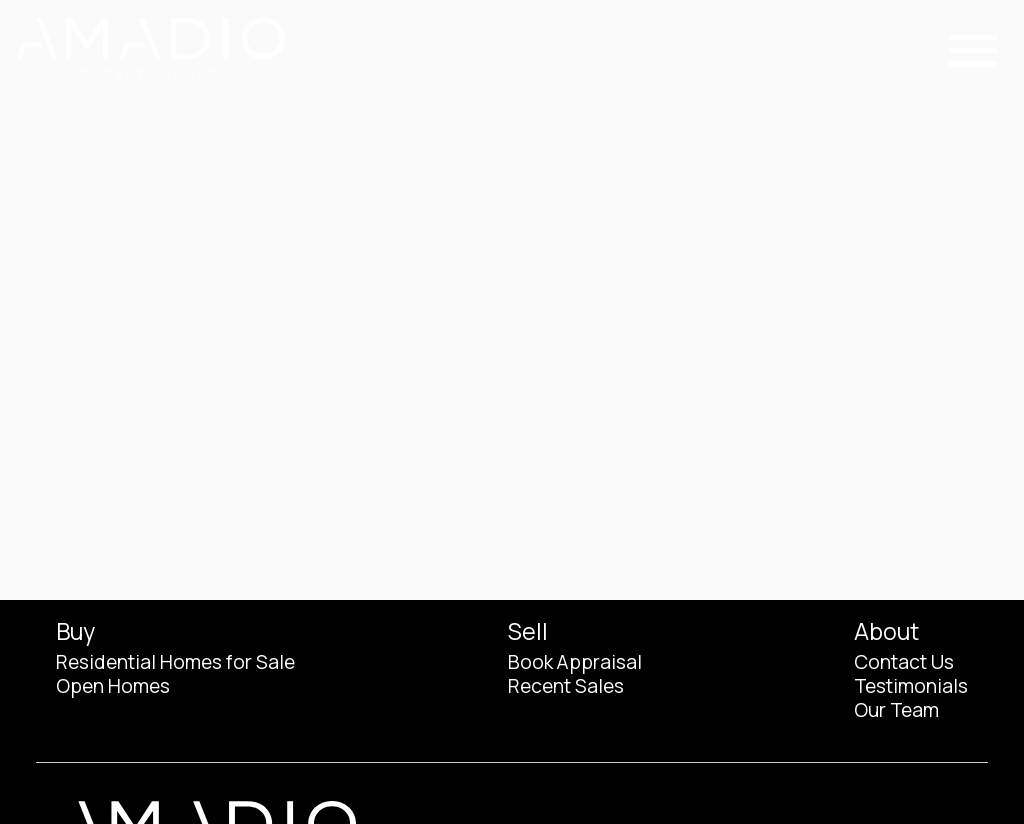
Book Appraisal (575, 662)
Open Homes (113, 686)
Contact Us (904, 662)
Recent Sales (566, 686)
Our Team (896, 710)
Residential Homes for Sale (175, 662)
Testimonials (911, 686)
